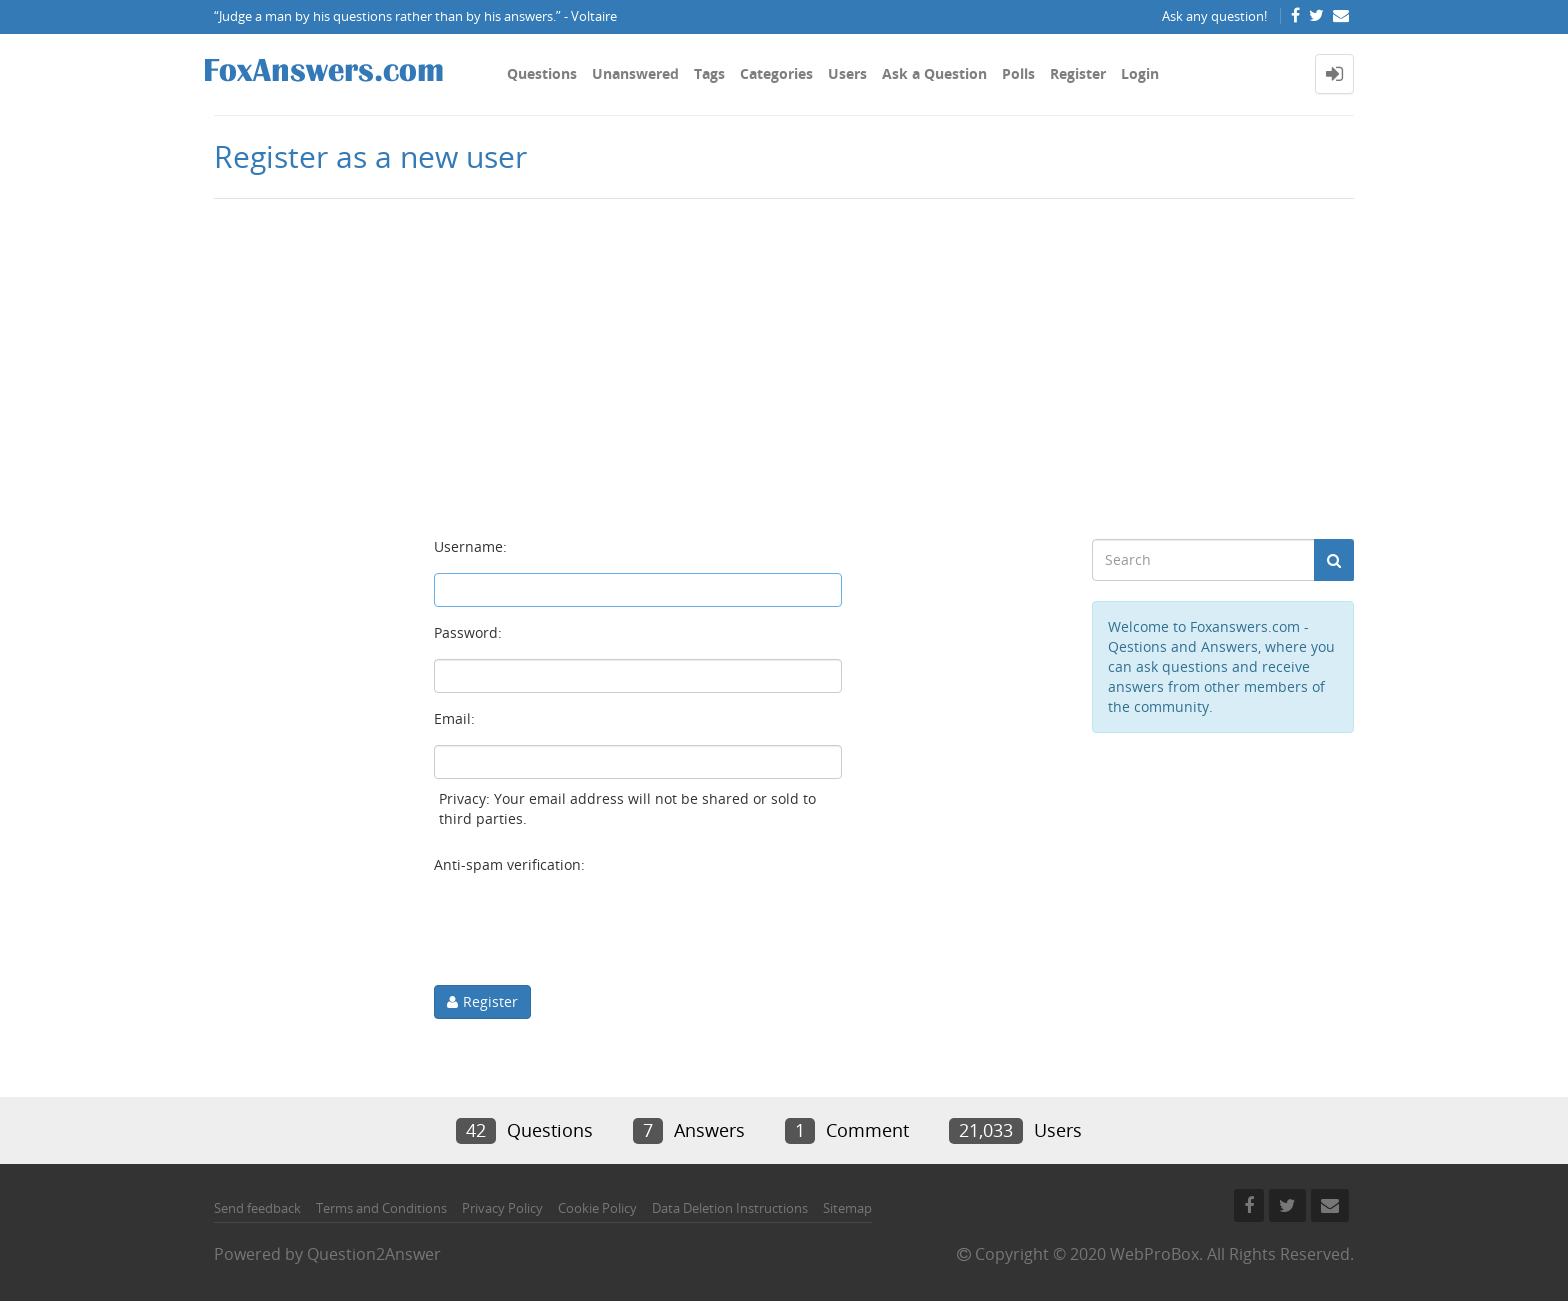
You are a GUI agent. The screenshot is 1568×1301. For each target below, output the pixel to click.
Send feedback (257, 1208)
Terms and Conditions (381, 1208)
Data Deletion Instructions (730, 1208)
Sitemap (847, 1208)
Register (1078, 73)
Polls (1018, 73)
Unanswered (635, 73)
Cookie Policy (597, 1208)
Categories (776, 73)
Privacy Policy (502, 1208)
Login (1140, 73)
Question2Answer (374, 1254)
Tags (709, 73)
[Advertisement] (784, 359)
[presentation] (586, 930)
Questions (542, 73)
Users (847, 73)
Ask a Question (934, 73)
